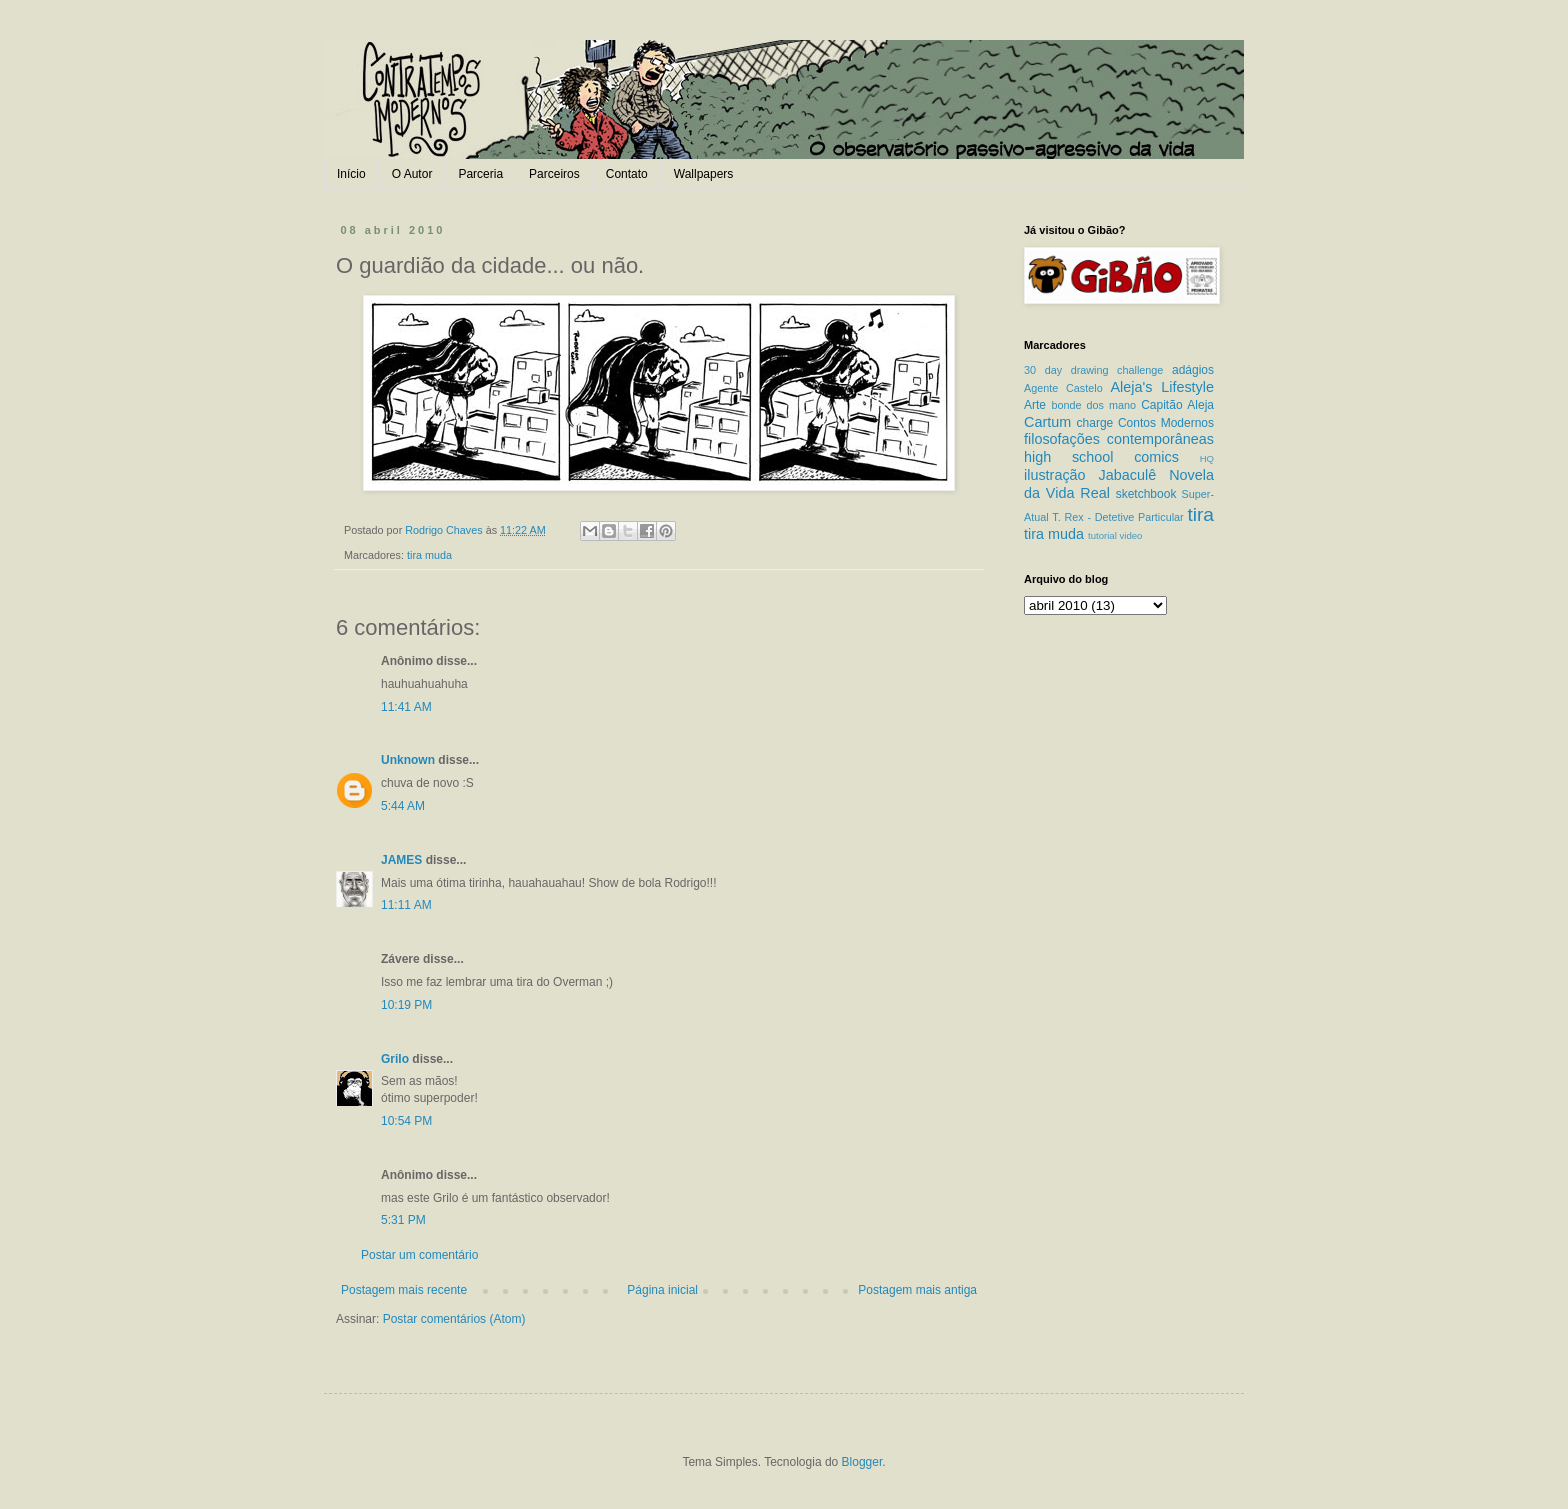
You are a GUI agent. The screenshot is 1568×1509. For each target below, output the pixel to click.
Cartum (1047, 422)
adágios (1193, 370)
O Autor (412, 174)
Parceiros (554, 174)
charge (1095, 423)
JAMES (401, 860)
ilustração (1055, 475)
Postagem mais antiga (917, 1290)
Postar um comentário (419, 1255)
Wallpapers (704, 174)
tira (1200, 514)
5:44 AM (403, 806)
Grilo (395, 1059)
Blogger (862, 1462)
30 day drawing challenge (1093, 370)
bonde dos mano (1093, 405)
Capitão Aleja (1177, 405)
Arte (1035, 405)
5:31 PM (403, 1220)
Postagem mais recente (404, 1290)
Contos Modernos (1166, 423)
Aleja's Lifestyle (1162, 387)
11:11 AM (406, 905)
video (1130, 535)
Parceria (480, 174)
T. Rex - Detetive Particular (1117, 517)
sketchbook (1146, 494)
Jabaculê (1128, 475)
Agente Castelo (1063, 388)
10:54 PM (406, 1121)
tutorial (1102, 535)
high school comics (1101, 457)
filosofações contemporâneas (1119, 439)
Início (351, 174)
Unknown (408, 760)
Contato (627, 174)
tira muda (429, 555)
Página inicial (662, 1290)
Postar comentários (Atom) (454, 1319)
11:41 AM (406, 707)
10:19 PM (406, 1005)
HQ (1207, 458)
